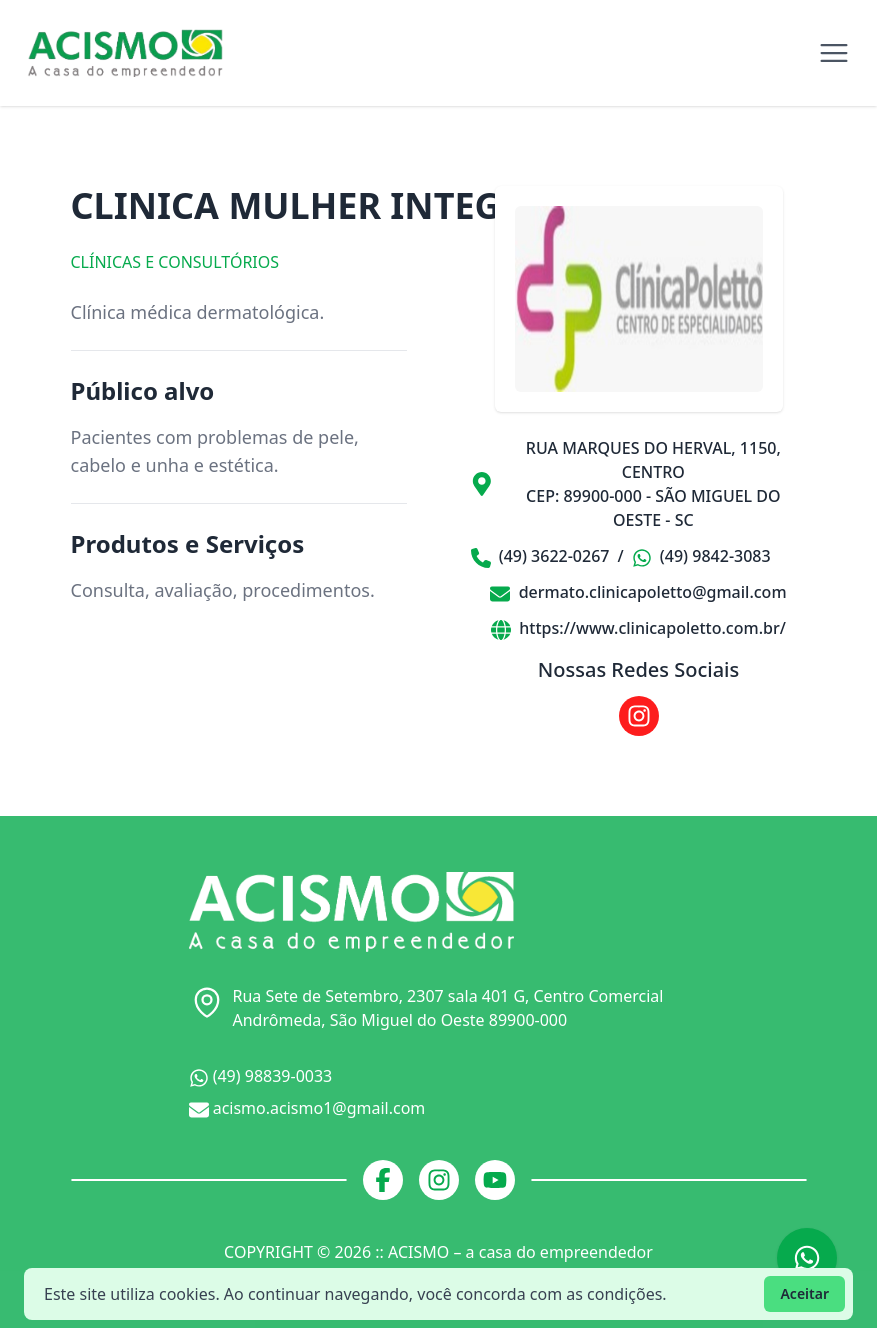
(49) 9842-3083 (701, 556)
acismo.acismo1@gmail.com (307, 1108)
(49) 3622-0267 (540, 556)
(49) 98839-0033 (261, 1076)
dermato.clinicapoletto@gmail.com (638, 592)
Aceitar (804, 1293)
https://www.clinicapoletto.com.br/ (638, 628)
